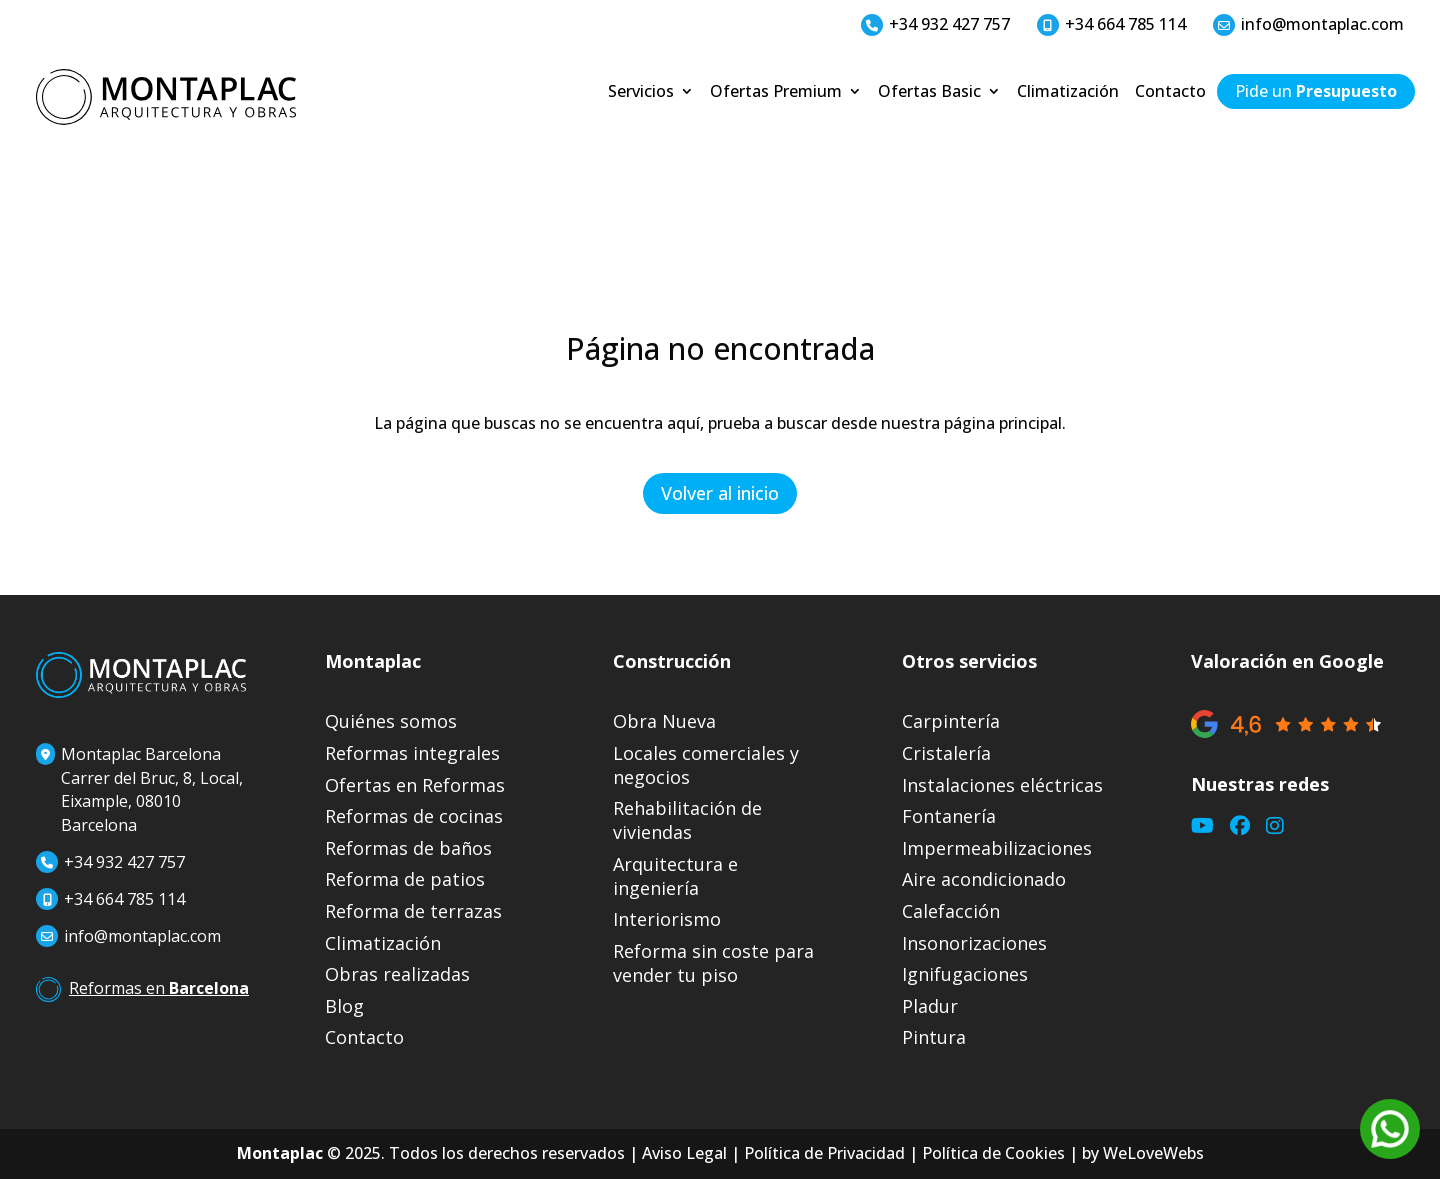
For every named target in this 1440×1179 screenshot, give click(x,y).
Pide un (1316, 93)
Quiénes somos (391, 721)
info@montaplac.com (1308, 24)
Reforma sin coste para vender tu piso (713, 963)
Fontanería (949, 816)
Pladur (930, 1006)
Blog (344, 1006)
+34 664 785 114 (1111, 24)
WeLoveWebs (1153, 1153)
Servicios (641, 93)
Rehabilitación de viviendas (687, 820)
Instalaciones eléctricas (1002, 785)
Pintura (934, 1037)
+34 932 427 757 (935, 24)
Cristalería (946, 753)
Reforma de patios (405, 879)
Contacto (1170, 93)
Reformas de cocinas (414, 816)
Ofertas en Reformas (415, 785)
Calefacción (951, 911)
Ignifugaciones (965, 974)
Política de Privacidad (824, 1153)
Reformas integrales (412, 753)
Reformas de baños (408, 848)
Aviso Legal (684, 1153)
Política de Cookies (993, 1153)
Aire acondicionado (984, 879)
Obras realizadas (397, 974)
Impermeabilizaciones (997, 848)
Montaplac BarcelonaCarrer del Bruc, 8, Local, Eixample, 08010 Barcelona (139, 789)
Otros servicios (969, 661)
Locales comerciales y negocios (706, 765)
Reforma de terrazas (413, 911)
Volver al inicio (720, 493)
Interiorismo (667, 919)
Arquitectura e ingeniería (675, 876)
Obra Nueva (664, 721)
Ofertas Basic (929, 93)
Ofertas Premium (776, 93)
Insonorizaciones (974, 943)
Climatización (1068, 93)
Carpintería (951, 721)
